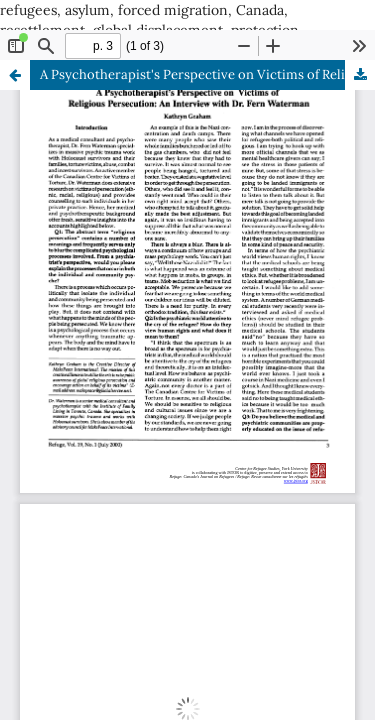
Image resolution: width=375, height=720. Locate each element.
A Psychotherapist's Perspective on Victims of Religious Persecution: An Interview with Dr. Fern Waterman (207, 74)
